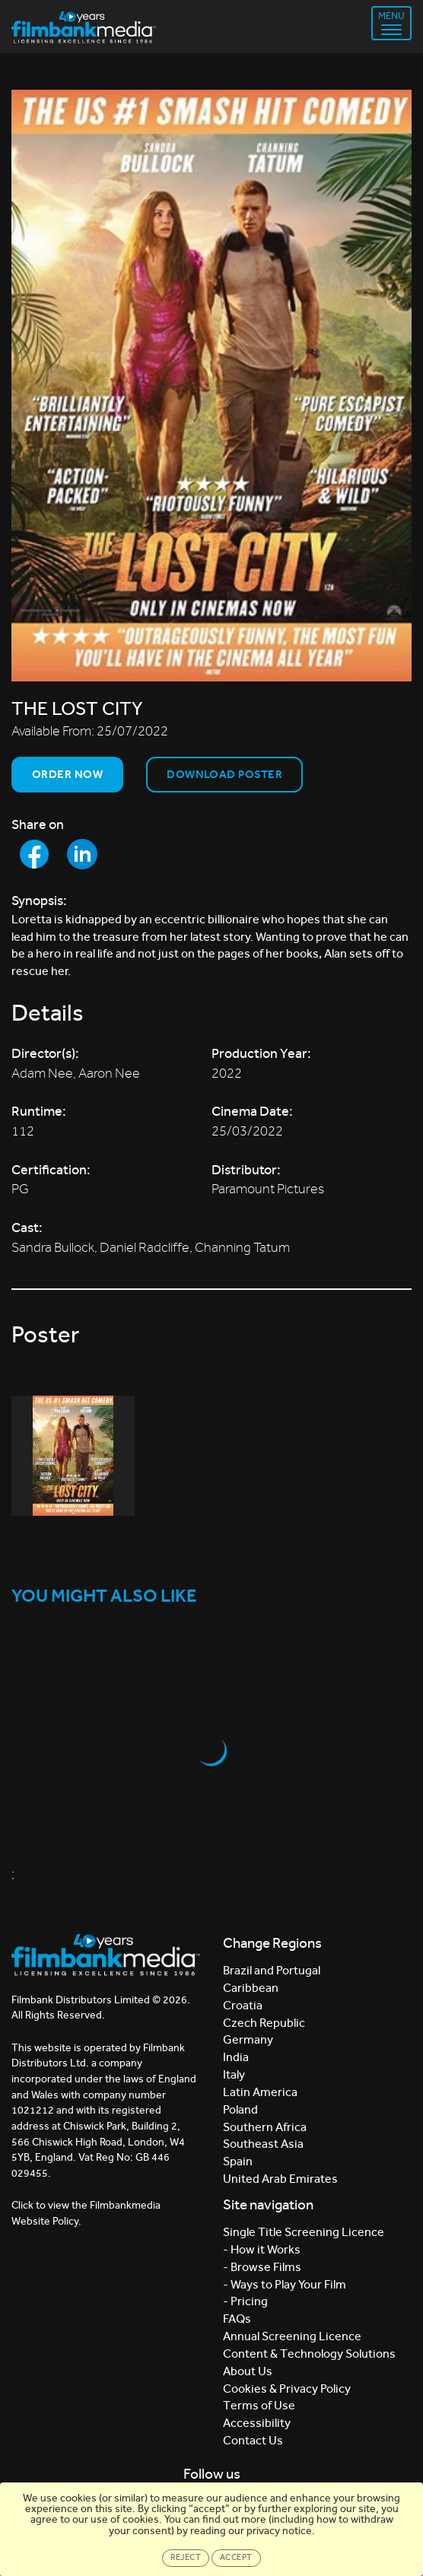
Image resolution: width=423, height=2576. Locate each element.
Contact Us (253, 2440)
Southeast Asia (263, 2143)
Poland (240, 2109)
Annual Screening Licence (292, 2336)
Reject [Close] (185, 2557)
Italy (234, 2074)
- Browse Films (262, 2267)
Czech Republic (264, 2022)
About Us (247, 2371)
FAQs (237, 2318)
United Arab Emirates (280, 2178)
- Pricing (245, 2301)
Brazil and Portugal (271, 1970)
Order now (67, 774)
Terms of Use (259, 2405)
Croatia (242, 2005)
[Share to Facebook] (34, 854)
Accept (236, 2557)
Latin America (260, 2092)
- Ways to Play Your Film (284, 2284)
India (236, 2057)
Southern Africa (265, 2127)
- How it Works (262, 2249)
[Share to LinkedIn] (82, 854)
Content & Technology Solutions (309, 2353)
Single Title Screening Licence (303, 2232)
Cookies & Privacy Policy (287, 2388)
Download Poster (224, 774)
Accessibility (257, 2423)
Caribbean (250, 1987)
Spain (238, 2161)
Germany (248, 2039)
